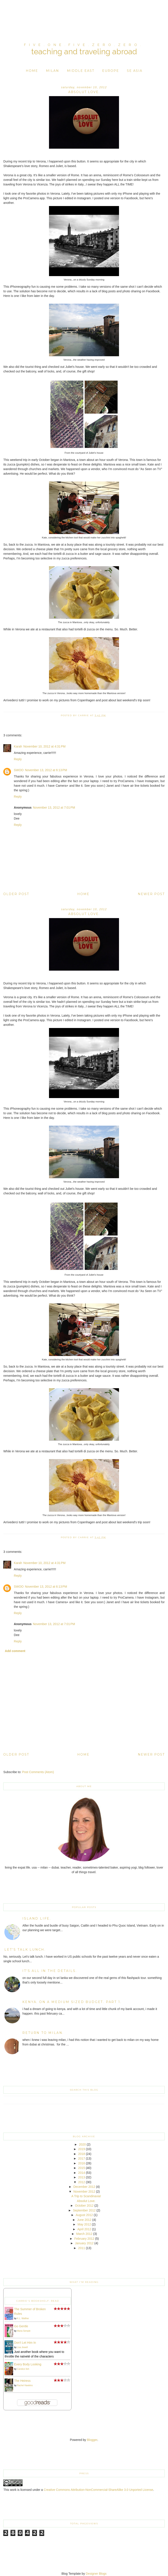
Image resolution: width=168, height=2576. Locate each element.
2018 (81, 2154)
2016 (81, 2163)
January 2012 (84, 2243)
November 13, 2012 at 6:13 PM (46, 770)
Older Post (16, 894)
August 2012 (84, 2215)
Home (32, 71)
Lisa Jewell (22, 2347)
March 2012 (84, 2234)
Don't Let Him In (25, 2342)
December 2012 (84, 2186)
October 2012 (84, 2205)
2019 (81, 2149)
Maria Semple (24, 2331)
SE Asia (134, 71)
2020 (82, 2144)
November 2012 (84, 2191)
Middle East (80, 71)
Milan (52, 71)
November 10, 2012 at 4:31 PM (44, 746)
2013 (81, 2177)
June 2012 (84, 2220)
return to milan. (43, 2033)
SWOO (18, 770)
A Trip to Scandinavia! (86, 2196)
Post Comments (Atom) (38, 1772)
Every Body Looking (27, 2364)
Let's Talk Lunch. (25, 1950)
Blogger (92, 2440)
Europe (110, 71)
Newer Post (151, 894)
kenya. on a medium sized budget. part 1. (71, 2002)
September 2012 (84, 2210)
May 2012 (84, 2224)
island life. (36, 1918)
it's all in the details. (49, 1971)
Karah (18, 746)
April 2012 (84, 2229)
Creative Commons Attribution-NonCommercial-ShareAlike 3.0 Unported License (98, 2489)
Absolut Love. (86, 2201)
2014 (81, 2172)
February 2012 (84, 2238)
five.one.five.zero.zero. (84, 45)
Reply (18, 759)
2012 (81, 2182)
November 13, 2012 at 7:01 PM (54, 807)
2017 (81, 2158)
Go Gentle (21, 2326)
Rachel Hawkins (25, 2385)
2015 (81, 2168)
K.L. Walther (23, 2318)
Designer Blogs (96, 2573)
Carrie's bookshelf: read (37, 2300)
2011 (81, 2248)
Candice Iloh (23, 2369)
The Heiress (22, 2380)
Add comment (15, 1651)
